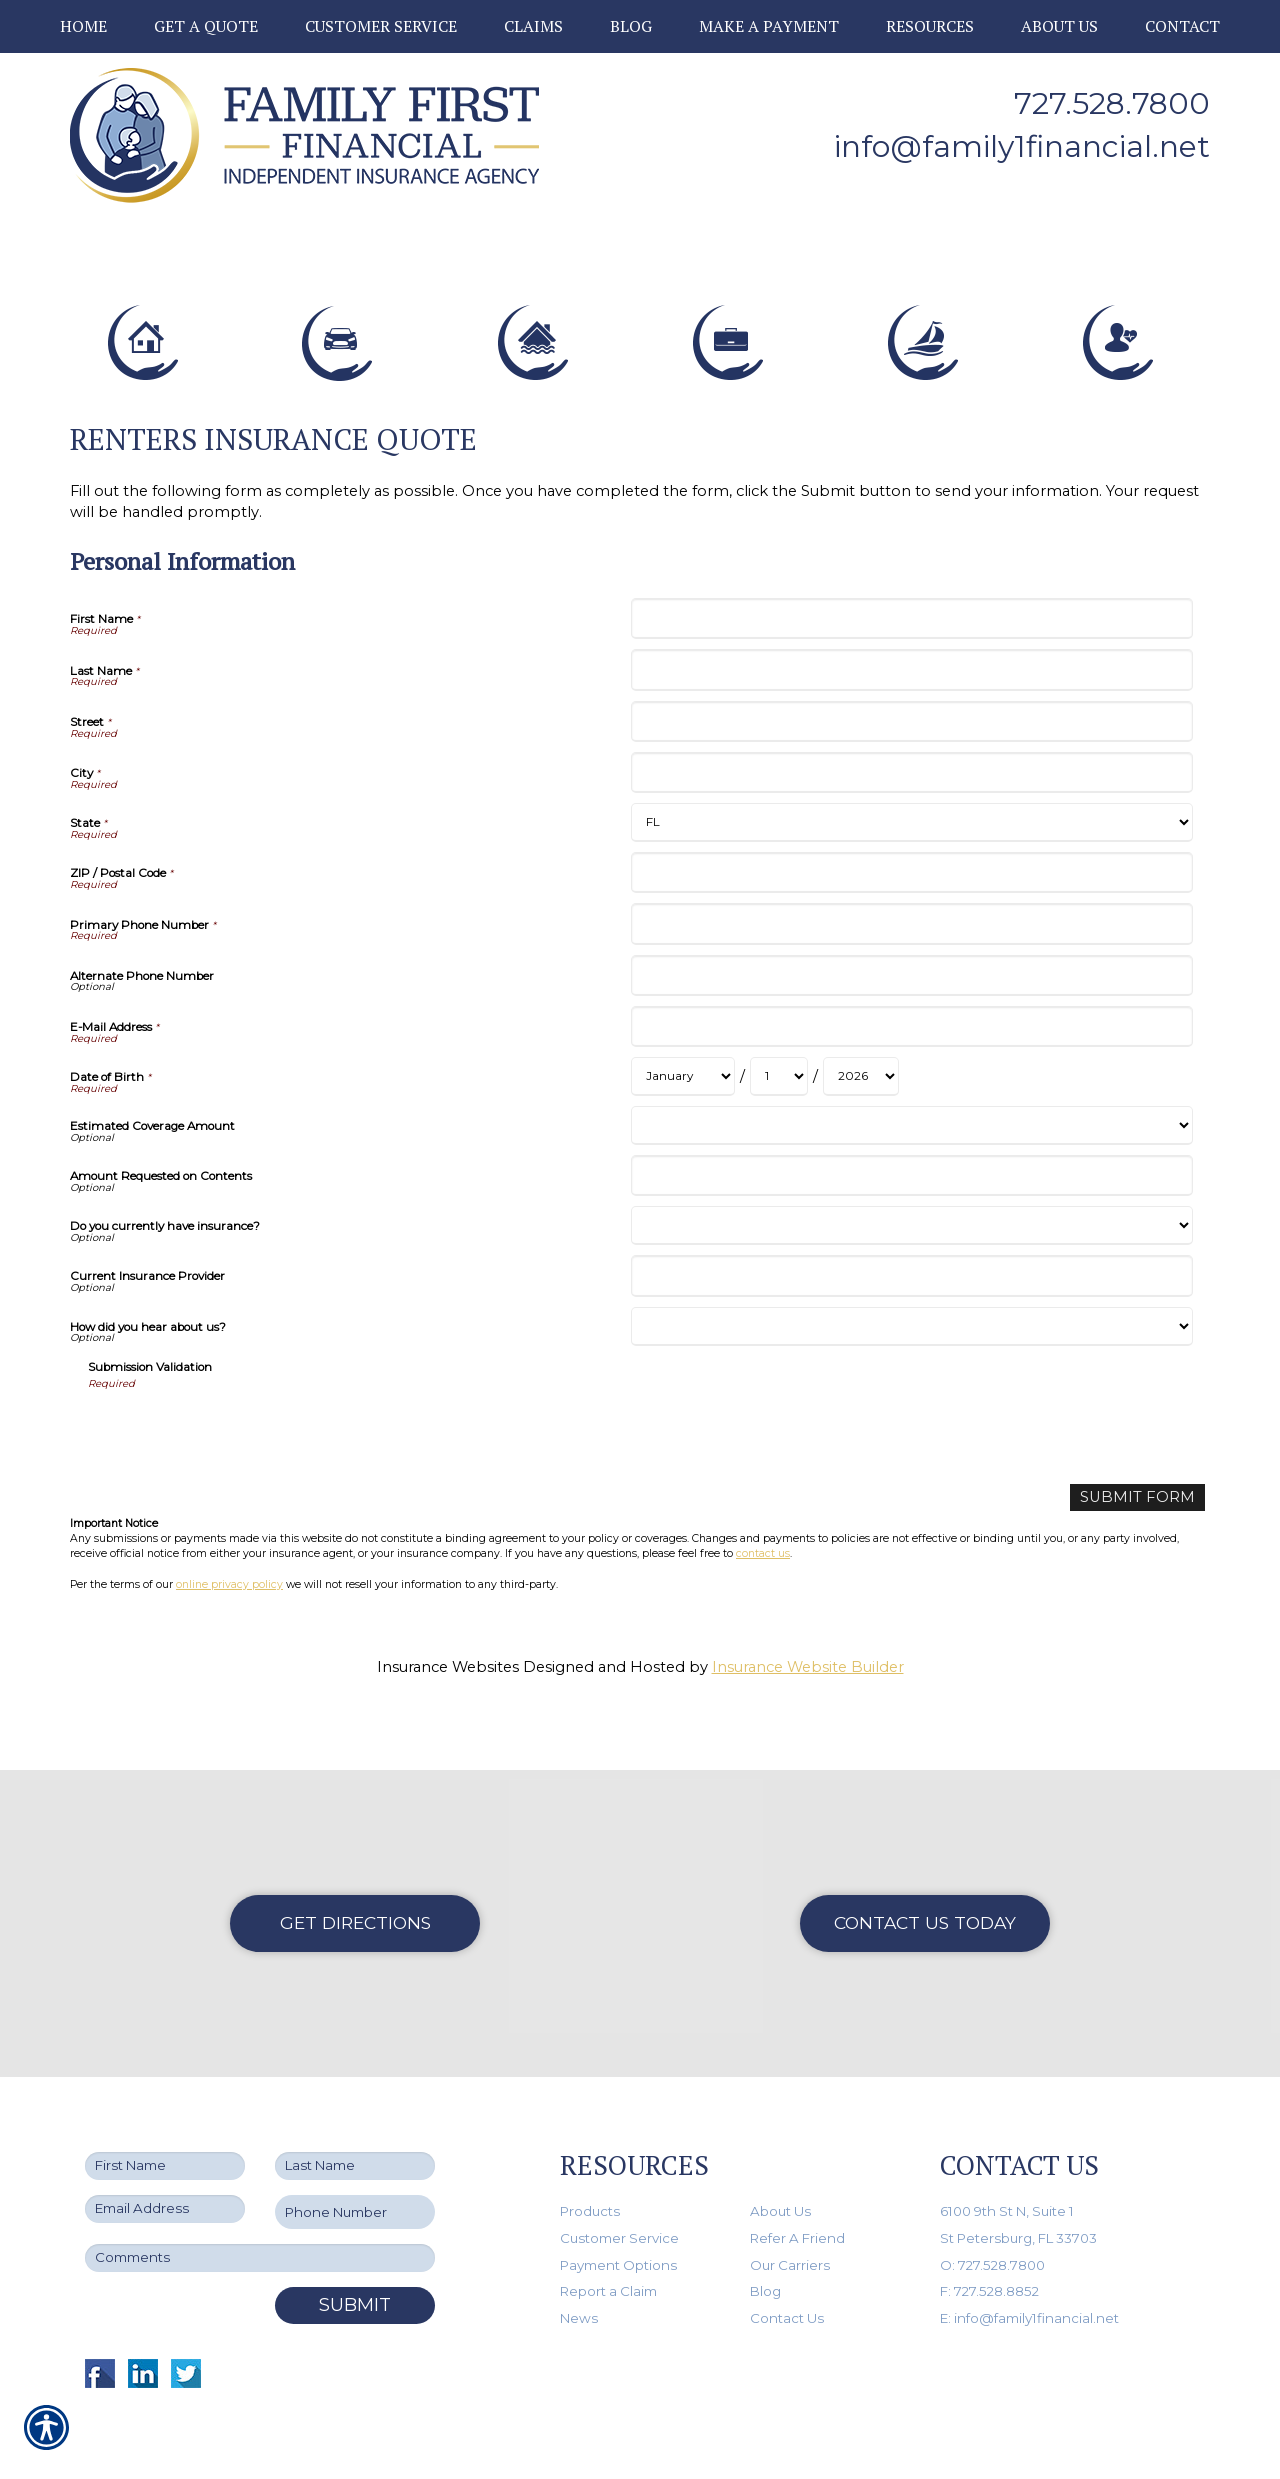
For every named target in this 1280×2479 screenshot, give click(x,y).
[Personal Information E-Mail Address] (911, 1043)
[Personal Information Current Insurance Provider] (911, 1292)
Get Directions (355, 1877)
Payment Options (618, 2219)
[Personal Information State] (911, 839)
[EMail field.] (165, 2163)
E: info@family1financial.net (1029, 2273)
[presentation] (240, 1447)
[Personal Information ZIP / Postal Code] (911, 889)
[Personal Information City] (911, 789)
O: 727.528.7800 (992, 2219)
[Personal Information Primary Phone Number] (911, 940)
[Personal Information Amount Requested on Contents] (911, 1192)
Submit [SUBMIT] (355, 2260)
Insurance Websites (448, 1684)
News (579, 2273)
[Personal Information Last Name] (911, 686)
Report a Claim (608, 2246)
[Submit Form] (1138, 1514)
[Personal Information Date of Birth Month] (683, 1093)
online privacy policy (229, 1600)
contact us (763, 1570)
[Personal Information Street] (911, 737)
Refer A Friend (797, 2193)
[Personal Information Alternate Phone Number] (911, 991)
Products (590, 2166)
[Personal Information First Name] (911, 635)
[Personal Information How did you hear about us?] (911, 1342)
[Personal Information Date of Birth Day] (779, 1093)
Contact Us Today (925, 1877)
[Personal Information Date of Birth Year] (861, 1093)
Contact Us (787, 2273)
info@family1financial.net (1022, 146)
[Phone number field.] (355, 2166)
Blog (765, 2246)
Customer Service (619, 2193)
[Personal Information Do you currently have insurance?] (911, 1242)
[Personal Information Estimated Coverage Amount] (911, 1142)
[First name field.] (165, 2120)
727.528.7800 (1112, 103)
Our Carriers (790, 2219)
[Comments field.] (260, 2213)
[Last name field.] (355, 2120)
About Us (780, 2166)
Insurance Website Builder (808, 1684)
